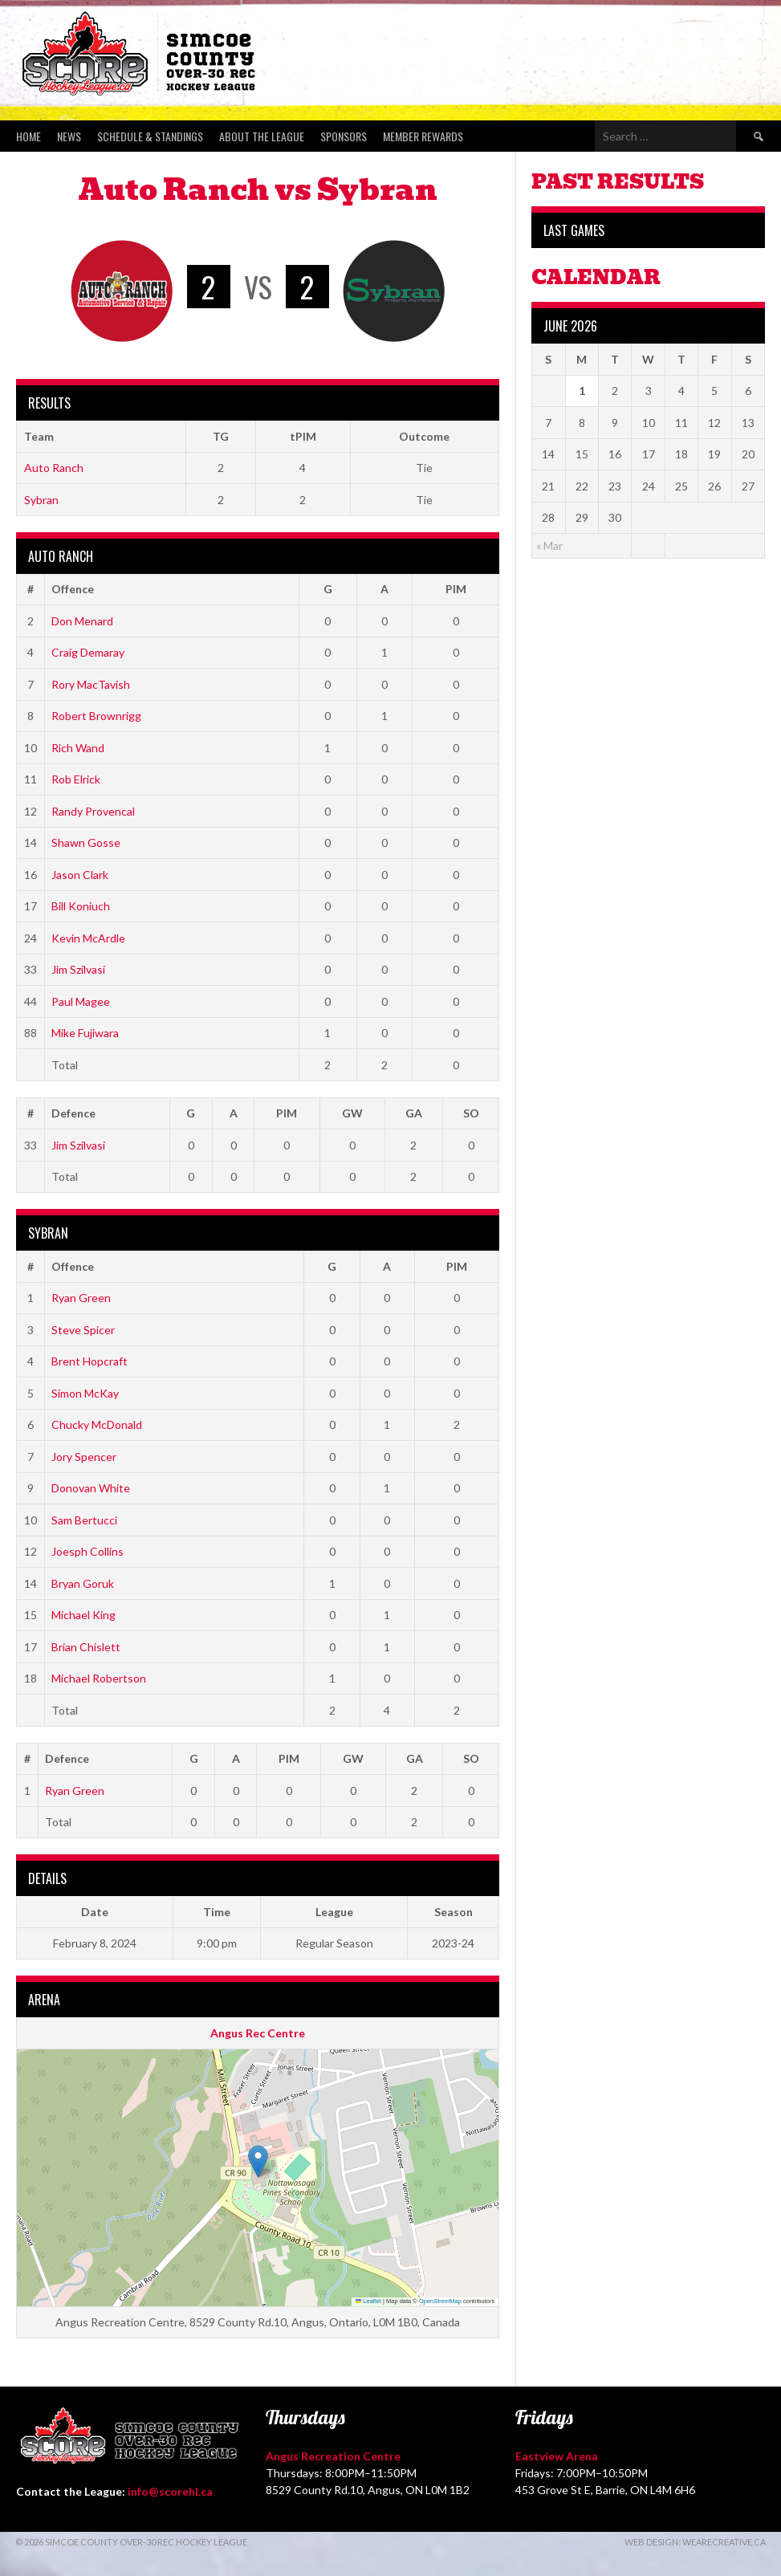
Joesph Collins (87, 1551)
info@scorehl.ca (170, 2491)
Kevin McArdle (88, 938)
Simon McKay (85, 1393)
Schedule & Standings (150, 136)
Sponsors (343, 136)
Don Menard (82, 621)
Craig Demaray (87, 652)
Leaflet (368, 2301)
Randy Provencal (93, 811)
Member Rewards (423, 136)
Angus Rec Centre (257, 2033)
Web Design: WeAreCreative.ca (695, 2542)
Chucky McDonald (96, 1424)
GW (352, 1113)
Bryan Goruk (82, 1583)
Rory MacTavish (90, 684)
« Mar (549, 545)
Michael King (83, 1615)
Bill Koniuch (80, 906)
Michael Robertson (98, 1678)
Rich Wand (77, 748)
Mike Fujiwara (85, 1033)
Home (28, 136)
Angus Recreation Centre (333, 2456)
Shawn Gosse (85, 842)
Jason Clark (79, 874)
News (69, 136)
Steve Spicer (83, 1330)
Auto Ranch (53, 467)
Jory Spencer (83, 1456)
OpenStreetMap (440, 2301)
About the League (261, 136)
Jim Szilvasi (78, 969)
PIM (455, 589)
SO (471, 1113)
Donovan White (90, 1488)
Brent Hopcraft (89, 1361)
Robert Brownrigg (96, 715)
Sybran (41, 500)
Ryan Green (81, 1297)
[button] (258, 2161)
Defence (73, 1113)
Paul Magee (80, 1001)
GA (413, 1113)
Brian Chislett (85, 1647)
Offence (72, 589)
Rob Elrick (75, 779)
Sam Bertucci (84, 1520)
